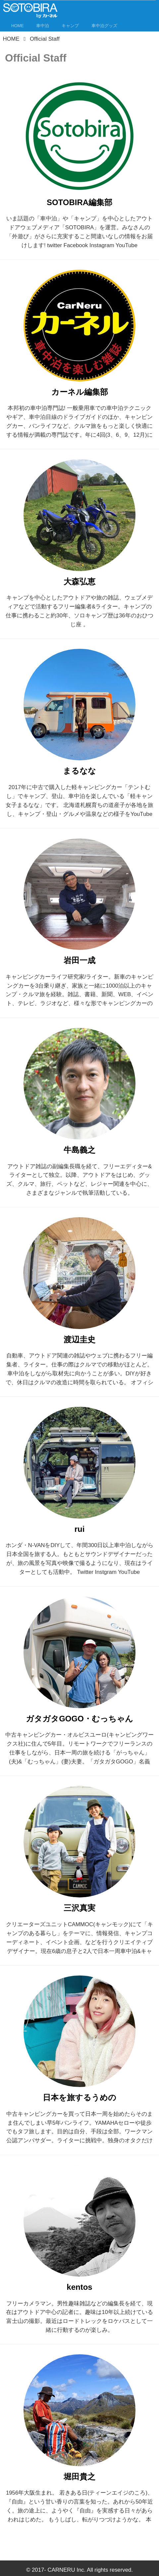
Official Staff (36, 58)
